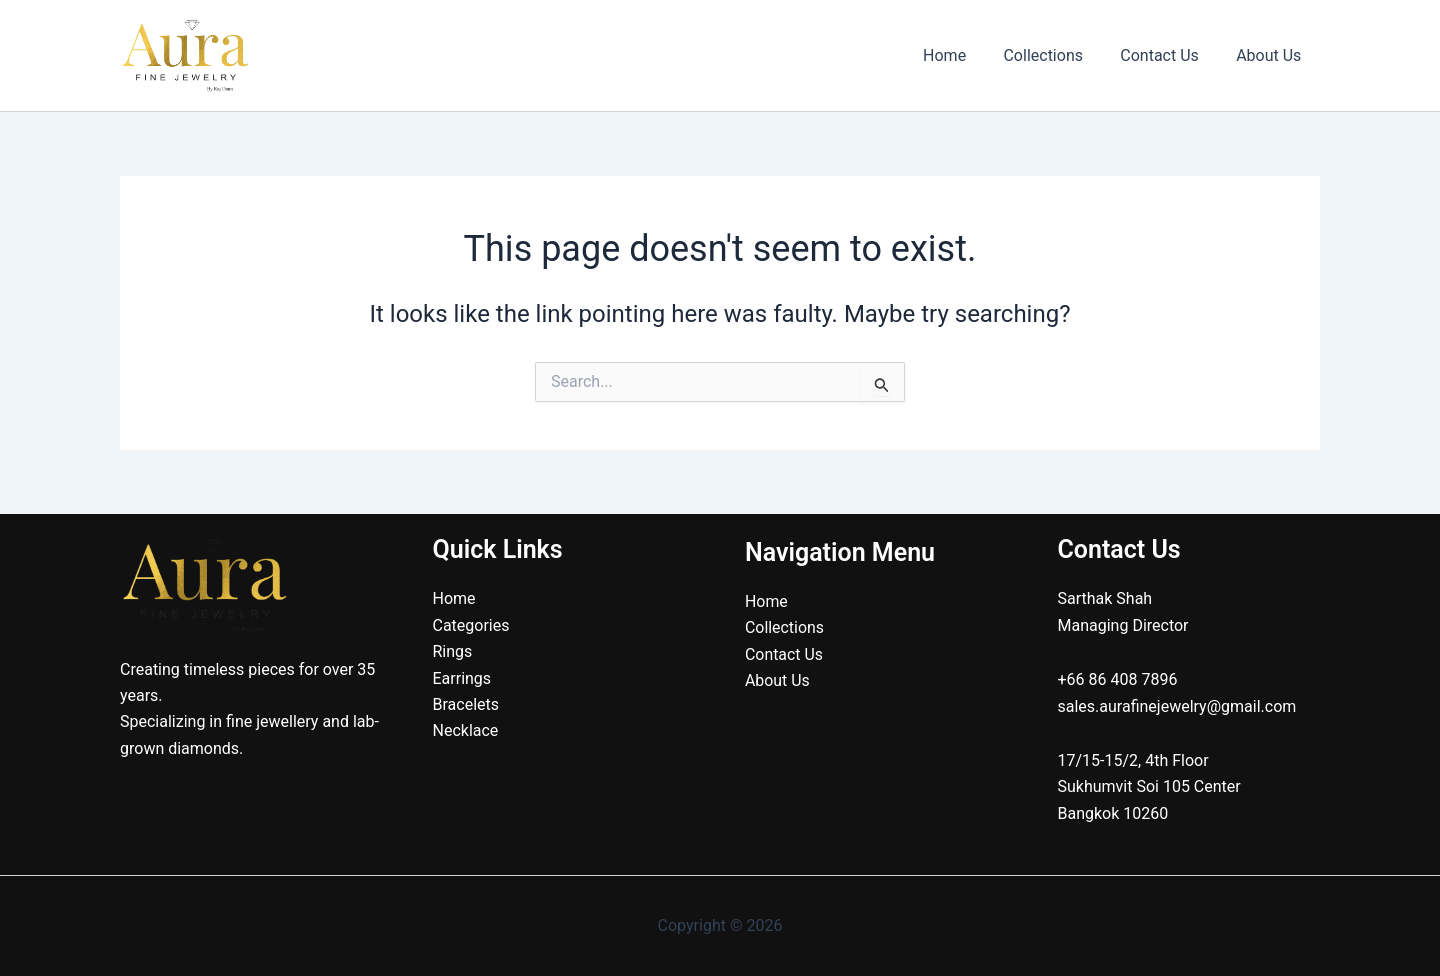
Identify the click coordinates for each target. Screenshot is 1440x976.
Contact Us (1167, 55)
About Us (1271, 55)
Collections (1057, 55)
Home (963, 55)
